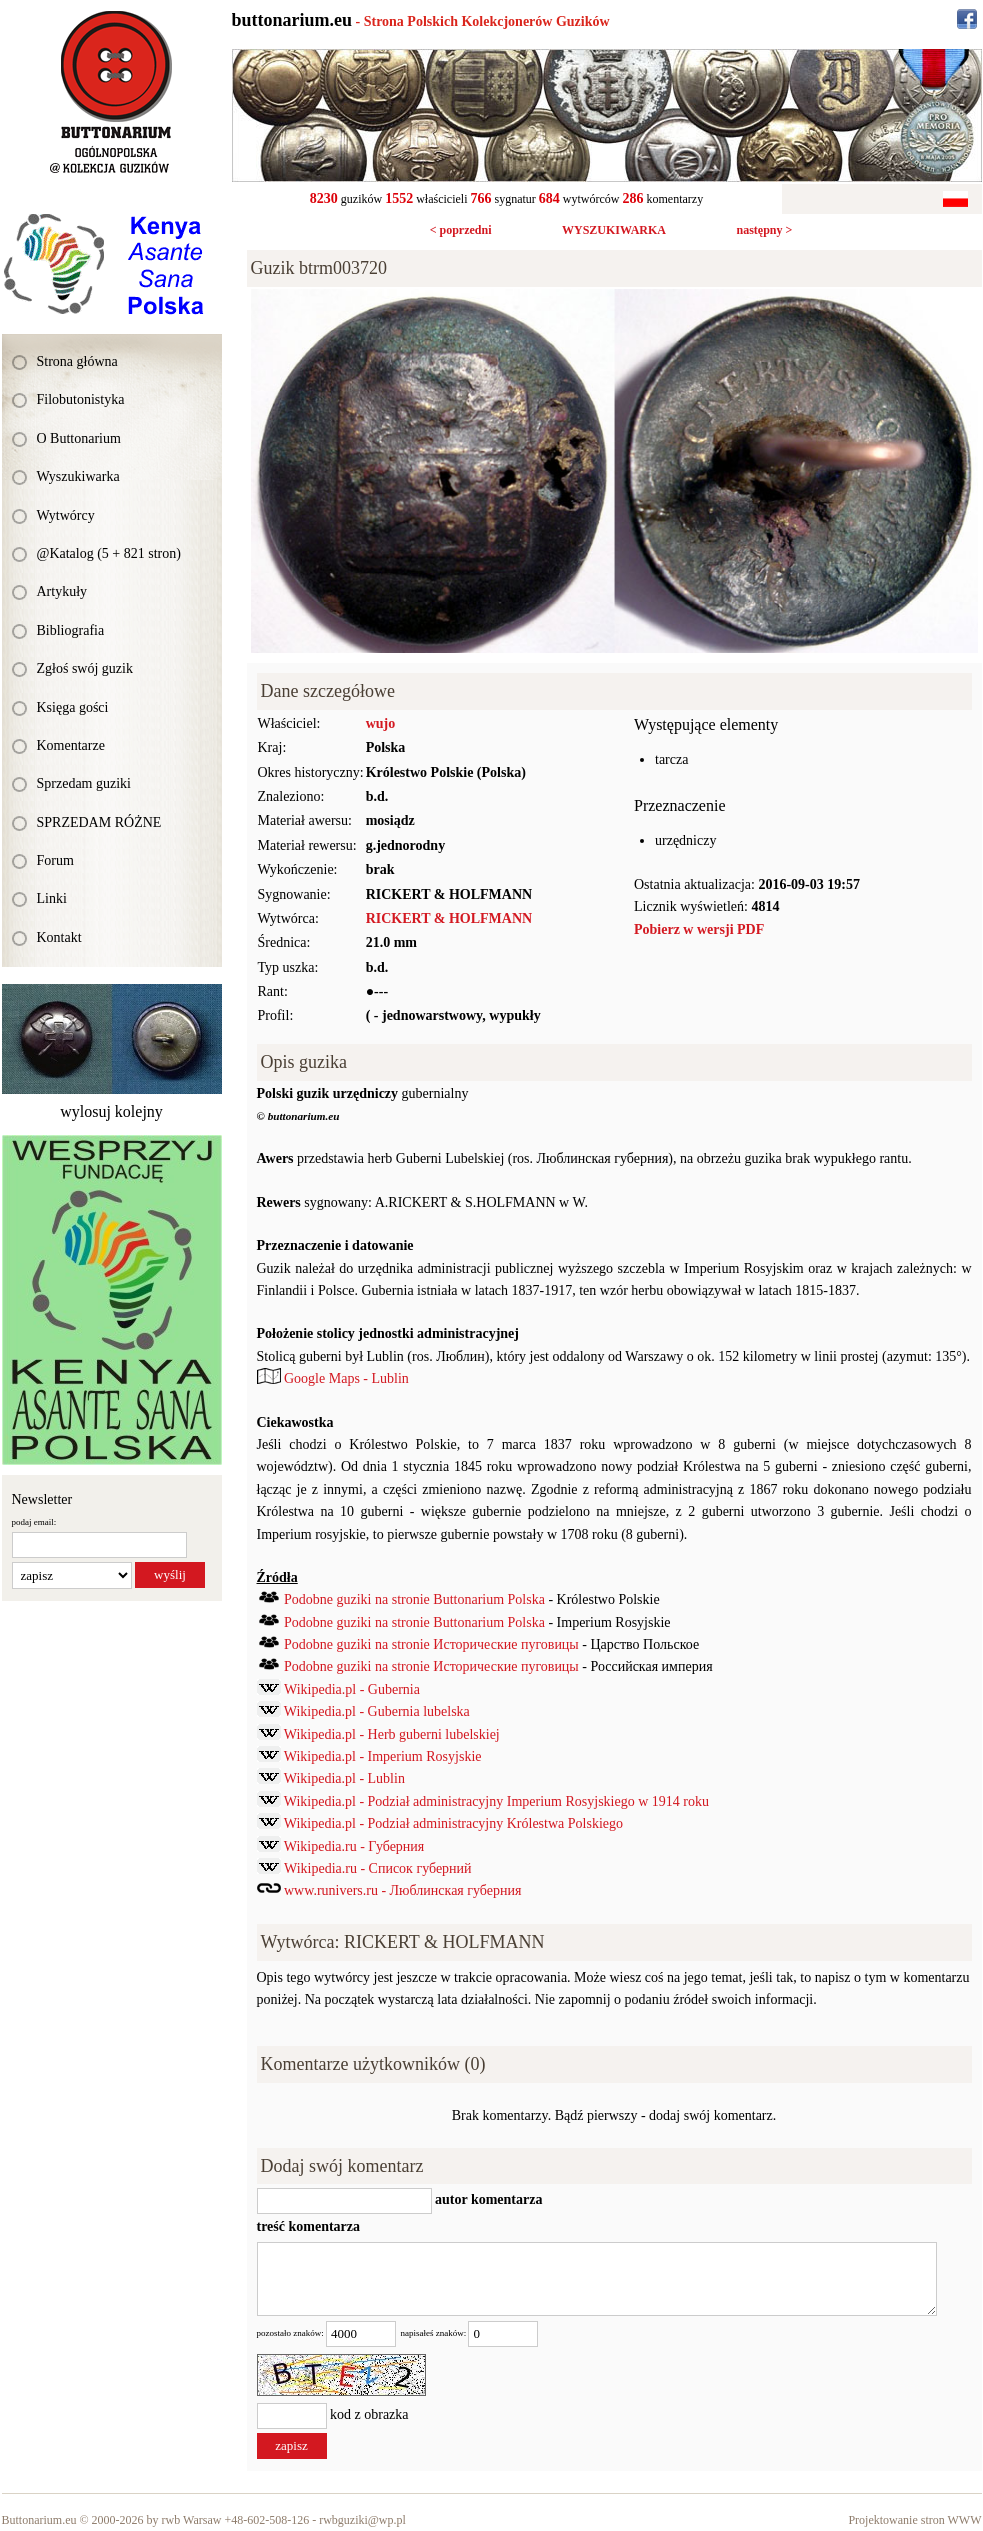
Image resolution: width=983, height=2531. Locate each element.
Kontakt (59, 937)
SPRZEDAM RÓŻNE (99, 822)
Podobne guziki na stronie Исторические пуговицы (431, 1644)
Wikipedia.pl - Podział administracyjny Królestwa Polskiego (453, 1823)
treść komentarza (309, 2226)
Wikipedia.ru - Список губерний (378, 1868)
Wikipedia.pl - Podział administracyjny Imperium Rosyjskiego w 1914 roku (496, 1801)
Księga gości (73, 707)
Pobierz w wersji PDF (699, 929)
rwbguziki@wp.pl (362, 2520)
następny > (764, 230)
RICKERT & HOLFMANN (449, 918)
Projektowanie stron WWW (914, 2520)
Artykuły (62, 591)
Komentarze (71, 745)
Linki (52, 898)
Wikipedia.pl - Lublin (344, 1778)
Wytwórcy (66, 515)
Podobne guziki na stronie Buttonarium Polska (414, 1599)
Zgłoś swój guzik (85, 668)
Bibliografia (71, 630)
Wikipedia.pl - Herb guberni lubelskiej (392, 1734)
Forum (55, 860)
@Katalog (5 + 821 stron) (109, 553)
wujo (381, 723)
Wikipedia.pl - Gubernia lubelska (377, 1711)
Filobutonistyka (81, 399)
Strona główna (77, 361)
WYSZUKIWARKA (614, 230)
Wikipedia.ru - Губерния (354, 1846)
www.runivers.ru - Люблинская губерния (402, 1890)
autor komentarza (487, 2200)
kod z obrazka (369, 2414)
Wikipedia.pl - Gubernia (352, 1689)
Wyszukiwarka (78, 476)
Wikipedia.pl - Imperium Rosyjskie (383, 1756)
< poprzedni (461, 230)
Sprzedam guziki (84, 783)
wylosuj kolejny (111, 1111)
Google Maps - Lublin (346, 1378)
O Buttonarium (79, 438)
